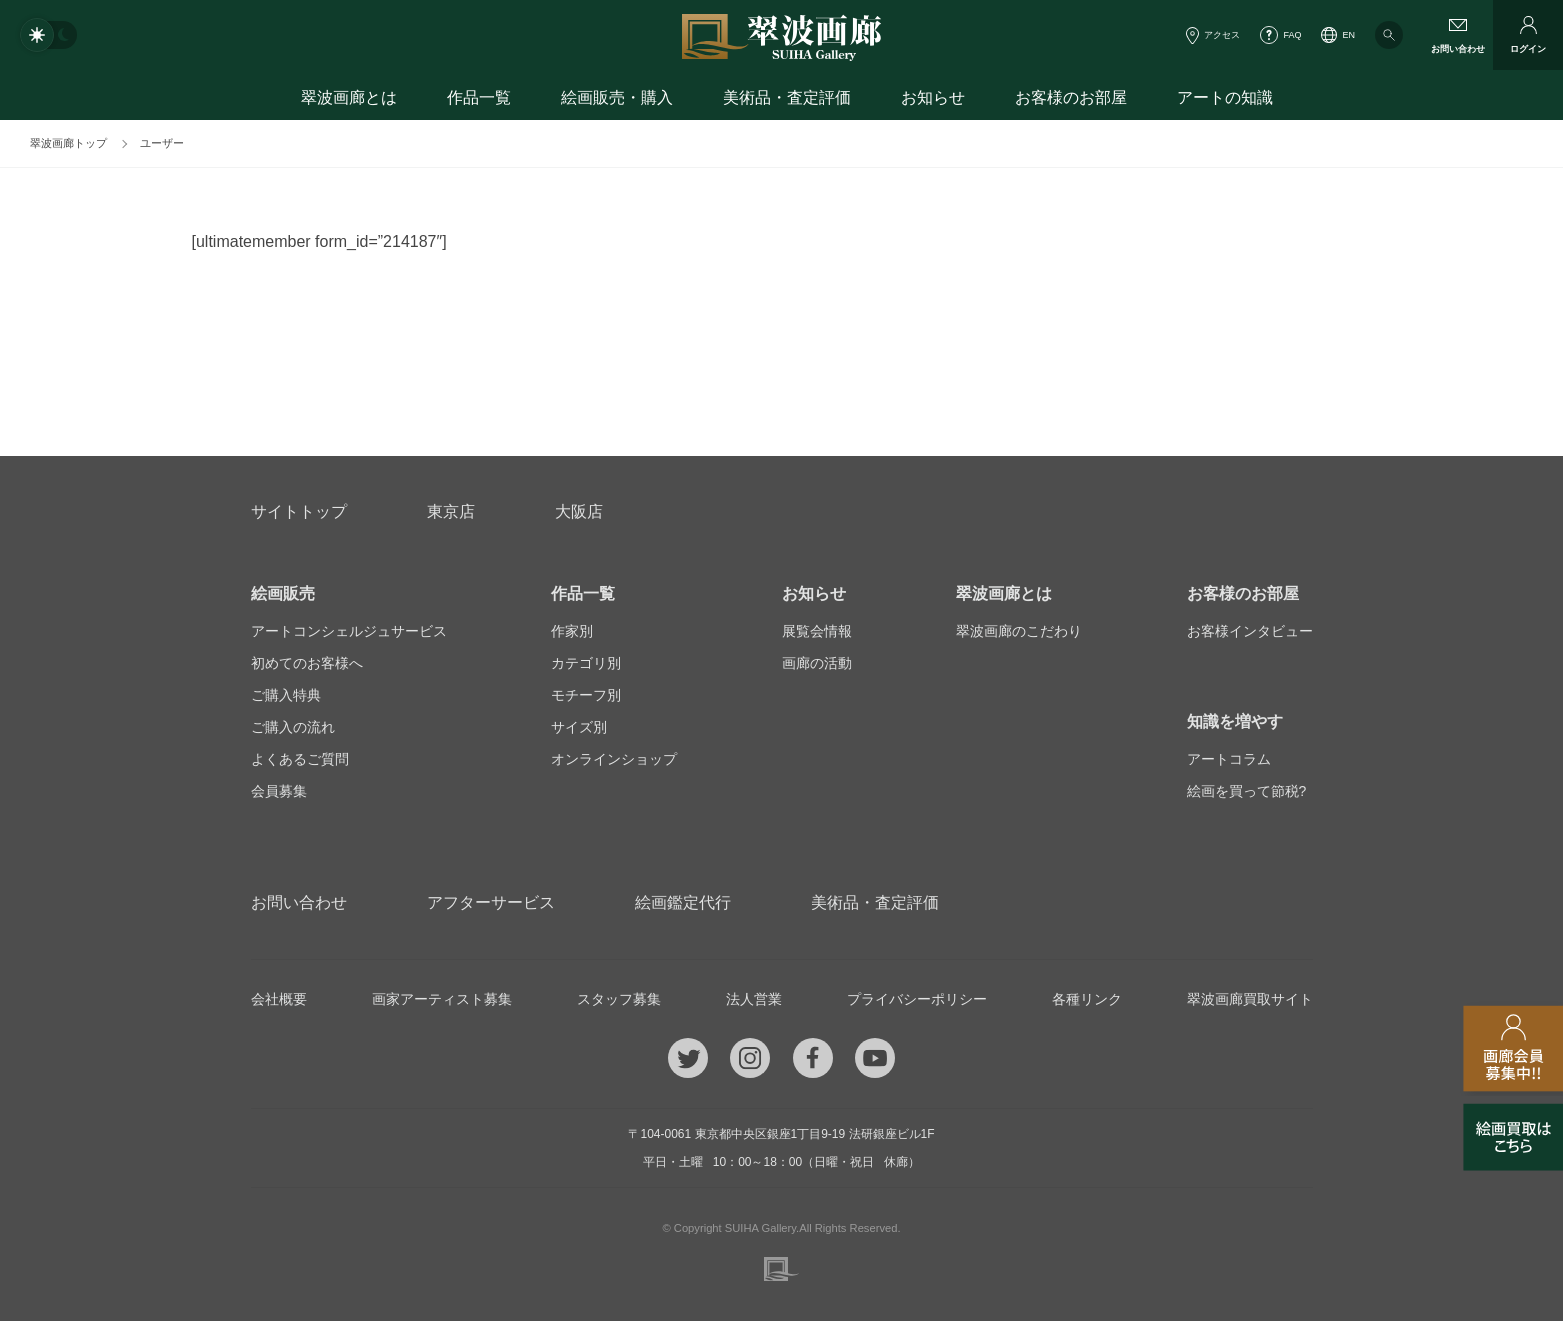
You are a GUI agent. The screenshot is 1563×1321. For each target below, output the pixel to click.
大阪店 (579, 511)
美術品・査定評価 (787, 97)
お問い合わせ (299, 902)
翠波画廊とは (349, 97)
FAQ (1292, 35)
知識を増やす (1235, 721)
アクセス (1222, 35)
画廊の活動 (817, 663)
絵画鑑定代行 (683, 902)
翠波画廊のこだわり (1019, 631)
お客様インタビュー (1250, 631)
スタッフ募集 (619, 999)
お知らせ (933, 97)
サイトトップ (299, 511)
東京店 (451, 511)
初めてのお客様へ (307, 663)
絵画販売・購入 (617, 97)
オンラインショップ (614, 759)
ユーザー (162, 143)
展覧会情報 (817, 631)
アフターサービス (491, 902)
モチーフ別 (586, 695)
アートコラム (1229, 759)
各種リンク (1087, 999)
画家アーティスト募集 (442, 999)
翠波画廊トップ (68, 143)
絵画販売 (283, 593)
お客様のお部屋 (1071, 97)
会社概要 (279, 999)
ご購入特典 (286, 695)
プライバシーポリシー (917, 999)
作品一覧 (479, 97)
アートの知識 (1225, 97)
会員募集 (279, 791)
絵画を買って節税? (1247, 791)
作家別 (572, 631)
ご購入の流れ (293, 727)
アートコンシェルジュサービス (349, 631)
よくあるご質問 (300, 759)
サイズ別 (579, 727)
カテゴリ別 (586, 663)
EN (1348, 35)
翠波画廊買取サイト (1250, 999)
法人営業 (754, 999)
